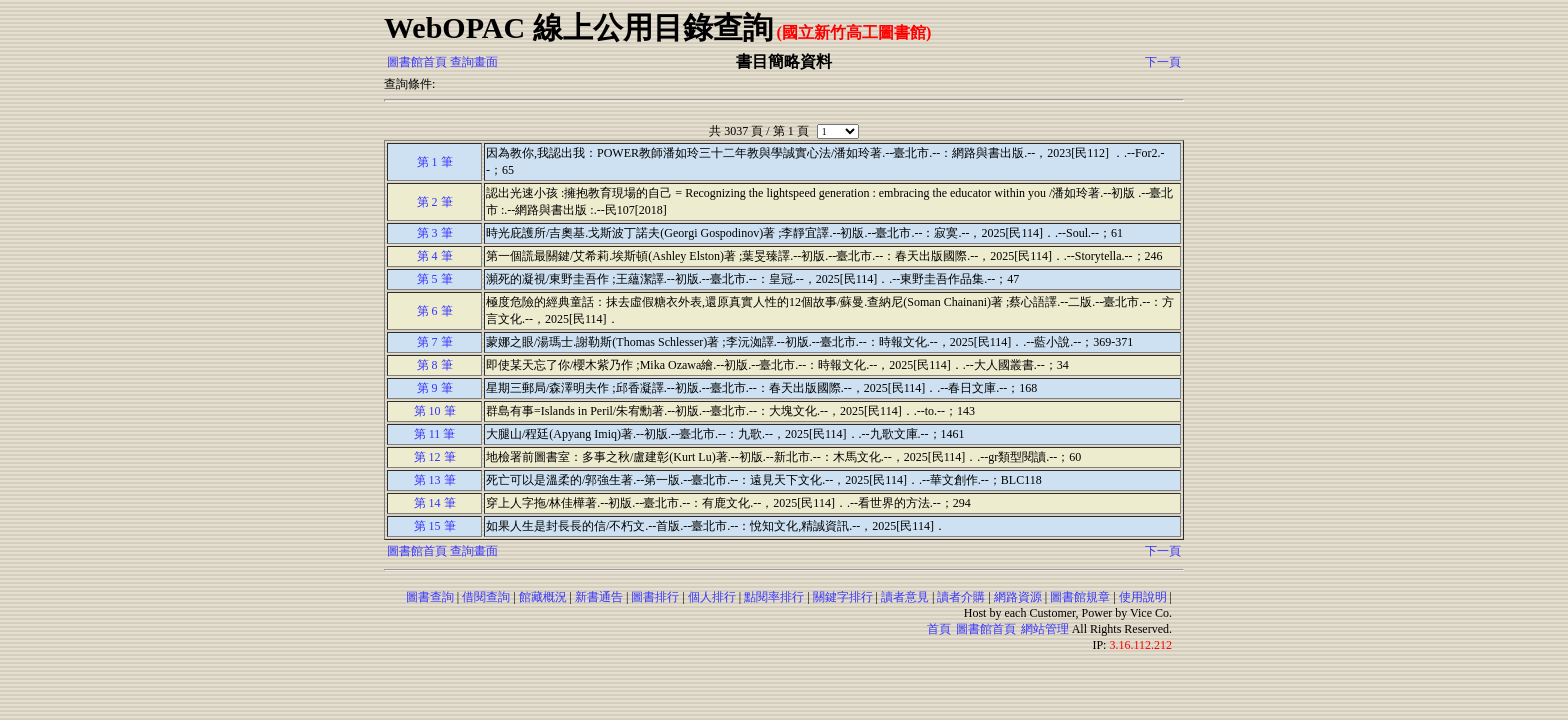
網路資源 (1018, 597)
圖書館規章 (1080, 597)
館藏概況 (543, 597)
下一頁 (1163, 62)
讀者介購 (961, 597)
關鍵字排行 (843, 597)
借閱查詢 (486, 597)
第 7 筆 (435, 342)
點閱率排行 (774, 597)
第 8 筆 (435, 365)
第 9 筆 (435, 388)
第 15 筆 (435, 526)
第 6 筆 (435, 311)
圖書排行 (655, 597)
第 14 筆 (435, 503)
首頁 (939, 629)
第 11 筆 (435, 434)
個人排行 (712, 597)
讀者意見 (905, 597)
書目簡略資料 (784, 61)
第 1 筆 (435, 162)
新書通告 (599, 597)
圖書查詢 (430, 597)
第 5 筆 (435, 279)
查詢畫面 (474, 62)
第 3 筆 (435, 233)
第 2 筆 (435, 202)
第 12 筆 (435, 457)
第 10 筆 (435, 411)
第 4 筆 (435, 256)
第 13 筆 (435, 480)
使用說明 (1143, 597)
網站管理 (1045, 629)
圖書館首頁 (417, 62)
